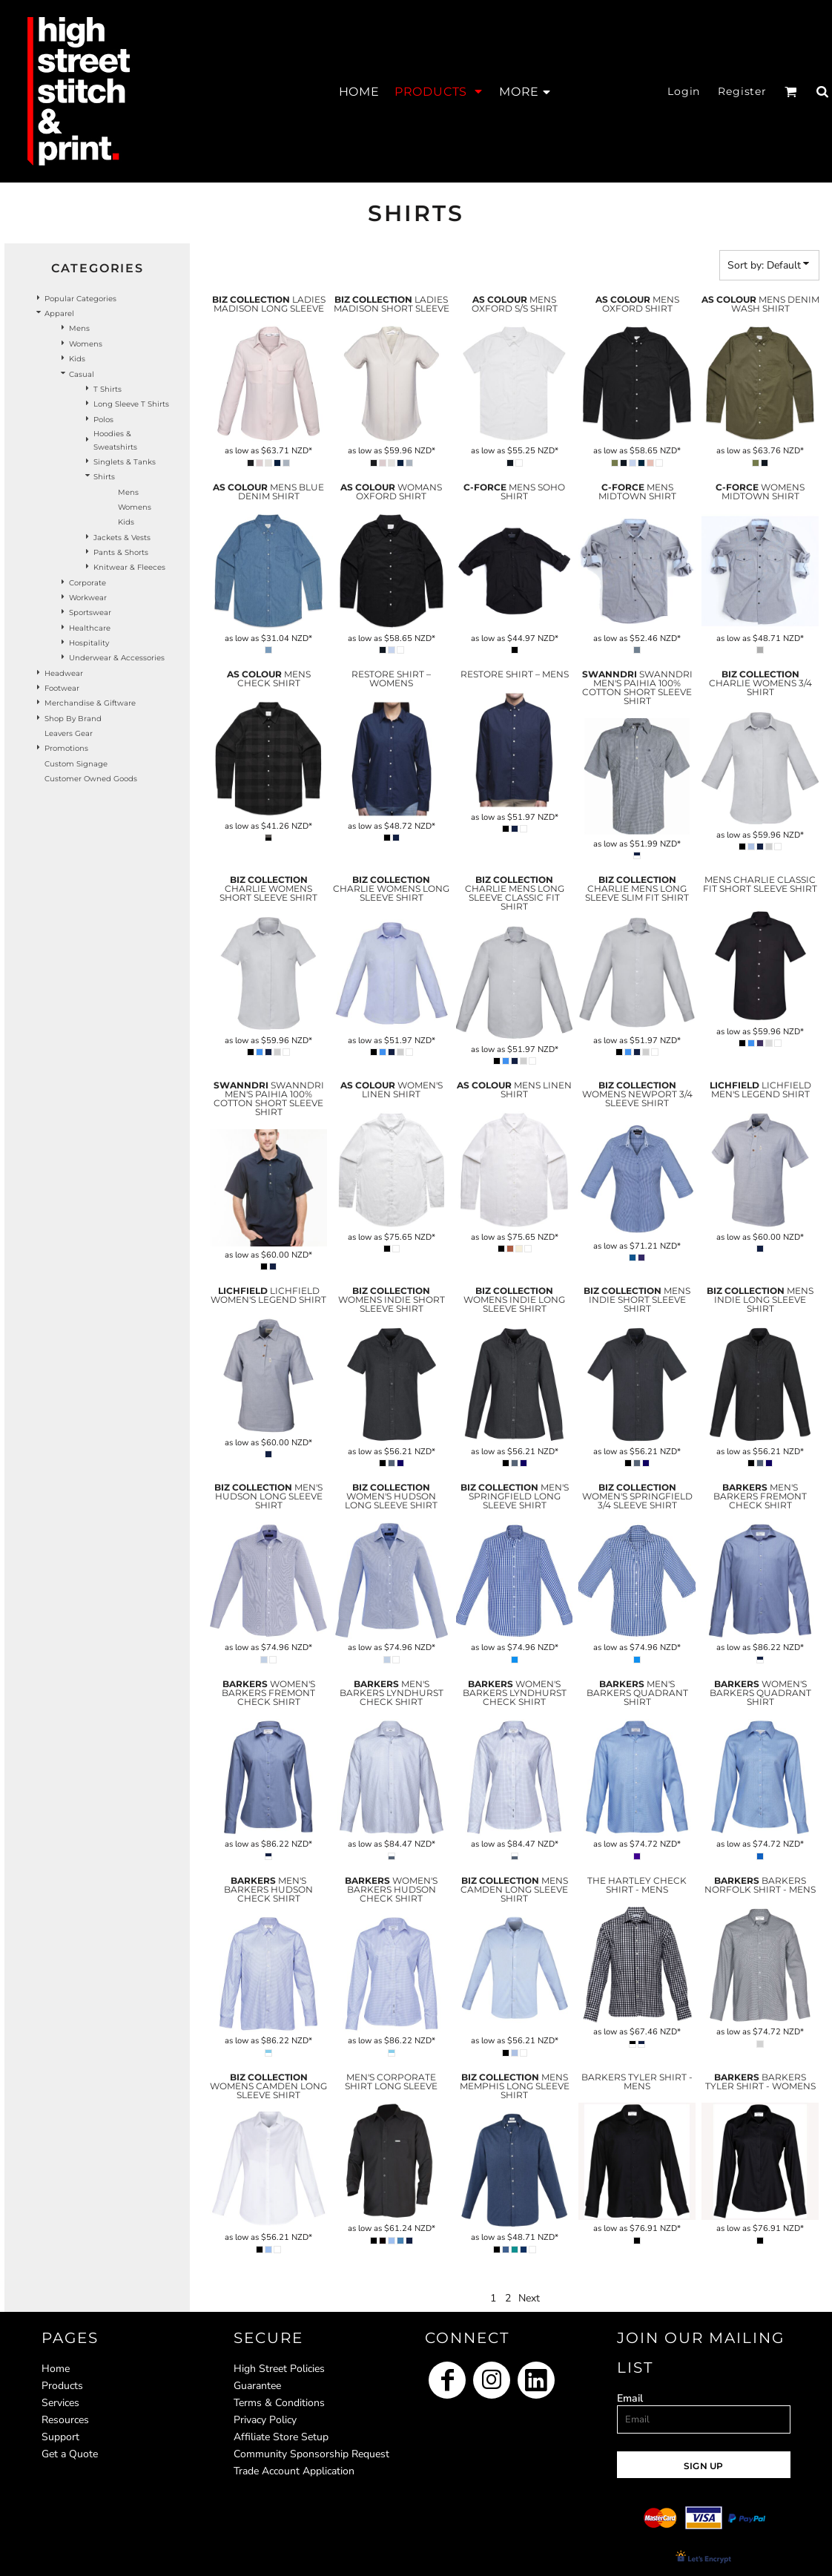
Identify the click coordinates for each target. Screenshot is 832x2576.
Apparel (59, 313)
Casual (81, 374)
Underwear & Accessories (117, 658)
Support (60, 2437)
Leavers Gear (68, 733)
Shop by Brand (73, 718)
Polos (103, 419)
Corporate (87, 583)
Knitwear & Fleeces (129, 567)
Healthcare (89, 628)
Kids (77, 359)
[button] (439, 91)
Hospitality (89, 643)
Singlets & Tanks (124, 462)
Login (683, 91)
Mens (79, 328)
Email (630, 2398)
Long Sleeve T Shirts (131, 404)
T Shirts (107, 389)
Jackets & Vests (122, 537)
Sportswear (90, 612)
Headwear (63, 673)
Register (742, 91)
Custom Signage (76, 764)
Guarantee (257, 2386)
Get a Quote (70, 2454)
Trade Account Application (294, 2471)
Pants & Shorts (120, 552)
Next (529, 2298)
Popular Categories (80, 298)
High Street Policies (279, 2369)
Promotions (66, 748)
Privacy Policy (265, 2420)
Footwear (61, 688)
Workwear (88, 597)
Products (62, 2386)
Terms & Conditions (279, 2403)
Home (56, 2369)
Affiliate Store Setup (281, 2437)
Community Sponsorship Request (311, 2454)
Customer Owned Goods (90, 778)
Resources (65, 2420)
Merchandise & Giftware (90, 703)
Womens (85, 344)
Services (60, 2403)
